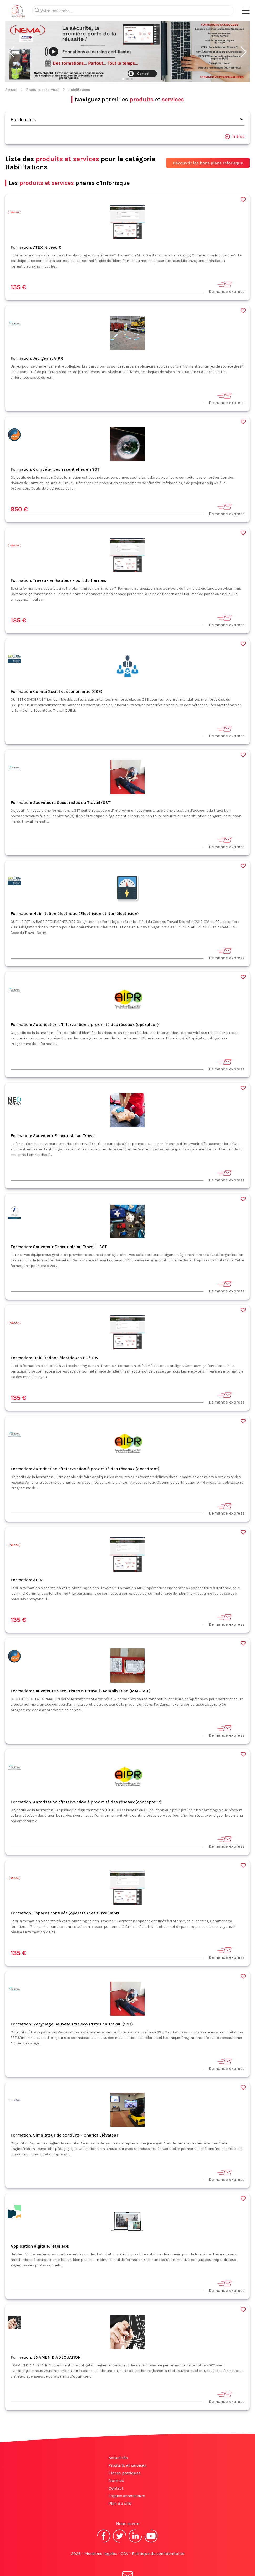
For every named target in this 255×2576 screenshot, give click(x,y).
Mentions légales (100, 2532)
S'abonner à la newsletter (127, 2560)
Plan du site (120, 2482)
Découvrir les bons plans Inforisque (208, 141)
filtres (234, 115)
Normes (116, 2459)
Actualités (118, 2436)
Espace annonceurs (127, 2474)
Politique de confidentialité (158, 2532)
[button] (11, 31)
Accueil (11, 68)
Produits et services (42, 68)
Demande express (226, 266)
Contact (116, 2467)
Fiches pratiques (125, 2451)
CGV (124, 2532)
